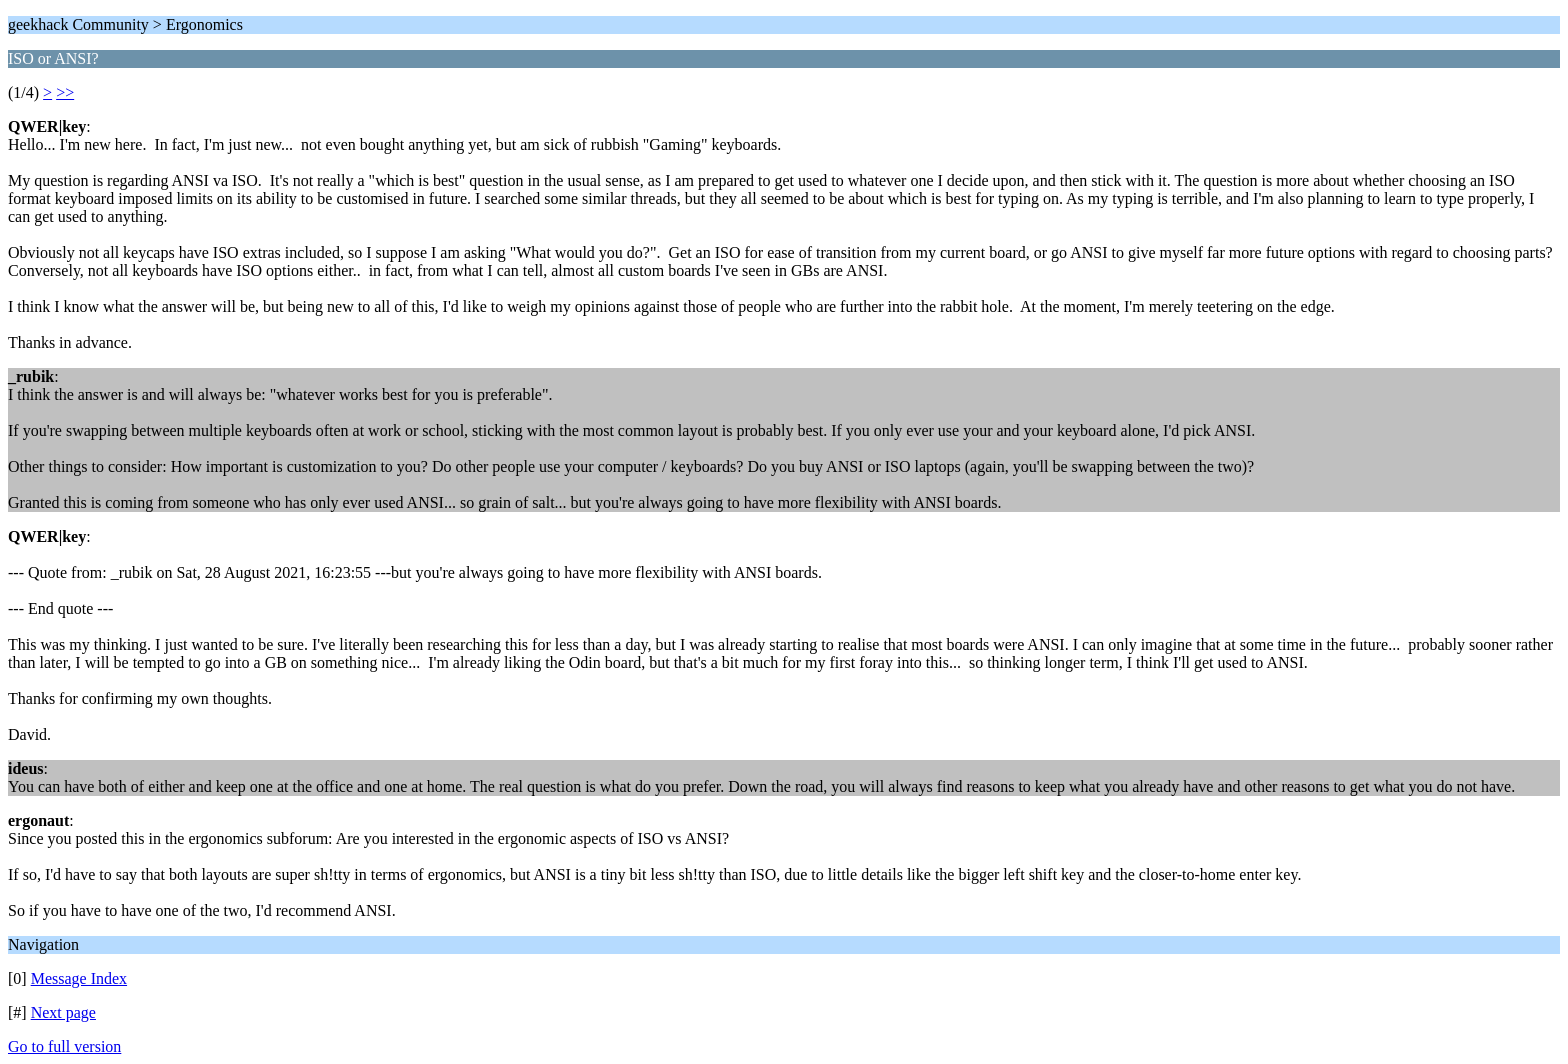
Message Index (79, 978)
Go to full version (64, 1046)
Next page (63, 1012)
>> (65, 92)
